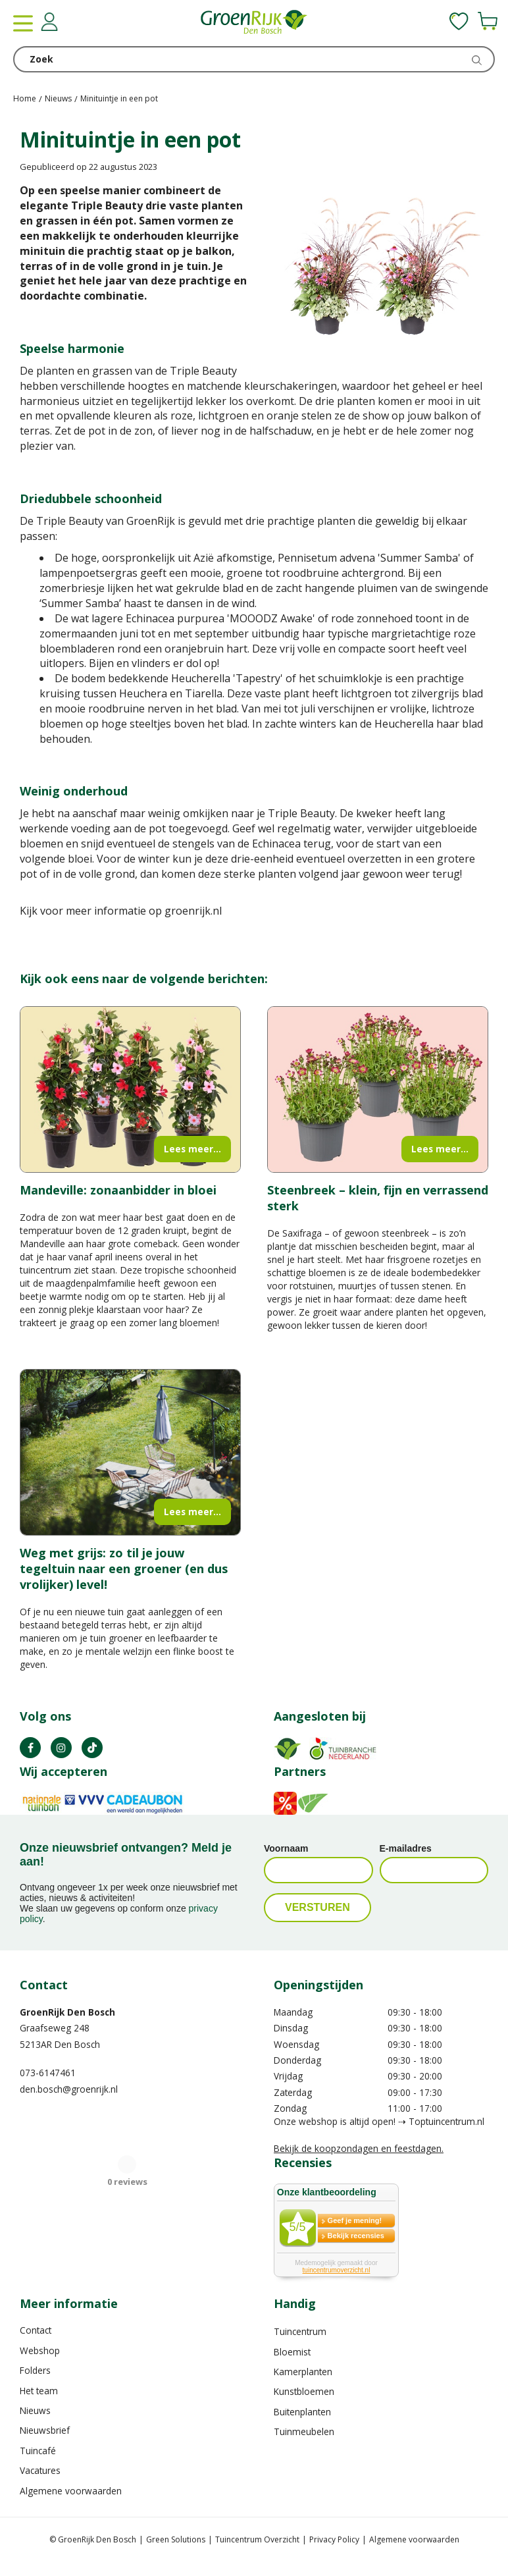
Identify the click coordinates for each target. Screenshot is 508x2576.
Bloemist (292, 2352)
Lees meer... (192, 1148)
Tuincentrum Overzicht (257, 2539)
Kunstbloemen (304, 2391)
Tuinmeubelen (304, 2431)
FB (30, 1747)
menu (23, 23)
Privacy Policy (334, 2539)
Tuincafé (38, 2450)
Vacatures (40, 2470)
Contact (35, 2330)
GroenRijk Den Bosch (67, 2012)
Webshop (40, 2350)
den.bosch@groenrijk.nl (69, 2089)
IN (61, 1747)
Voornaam (286, 1848)
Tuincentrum (300, 2331)
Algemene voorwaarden (71, 2490)
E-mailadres (406, 1848)
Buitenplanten (302, 2411)
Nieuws (35, 2410)
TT (92, 1747)
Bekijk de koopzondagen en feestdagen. (359, 2148)
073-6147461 (48, 2072)
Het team (39, 2390)
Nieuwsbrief (45, 2430)
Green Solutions (175, 2539)
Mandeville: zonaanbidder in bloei (118, 1190)
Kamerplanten (303, 2371)
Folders (35, 2370)
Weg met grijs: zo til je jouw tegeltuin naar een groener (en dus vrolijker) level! (124, 1568)
